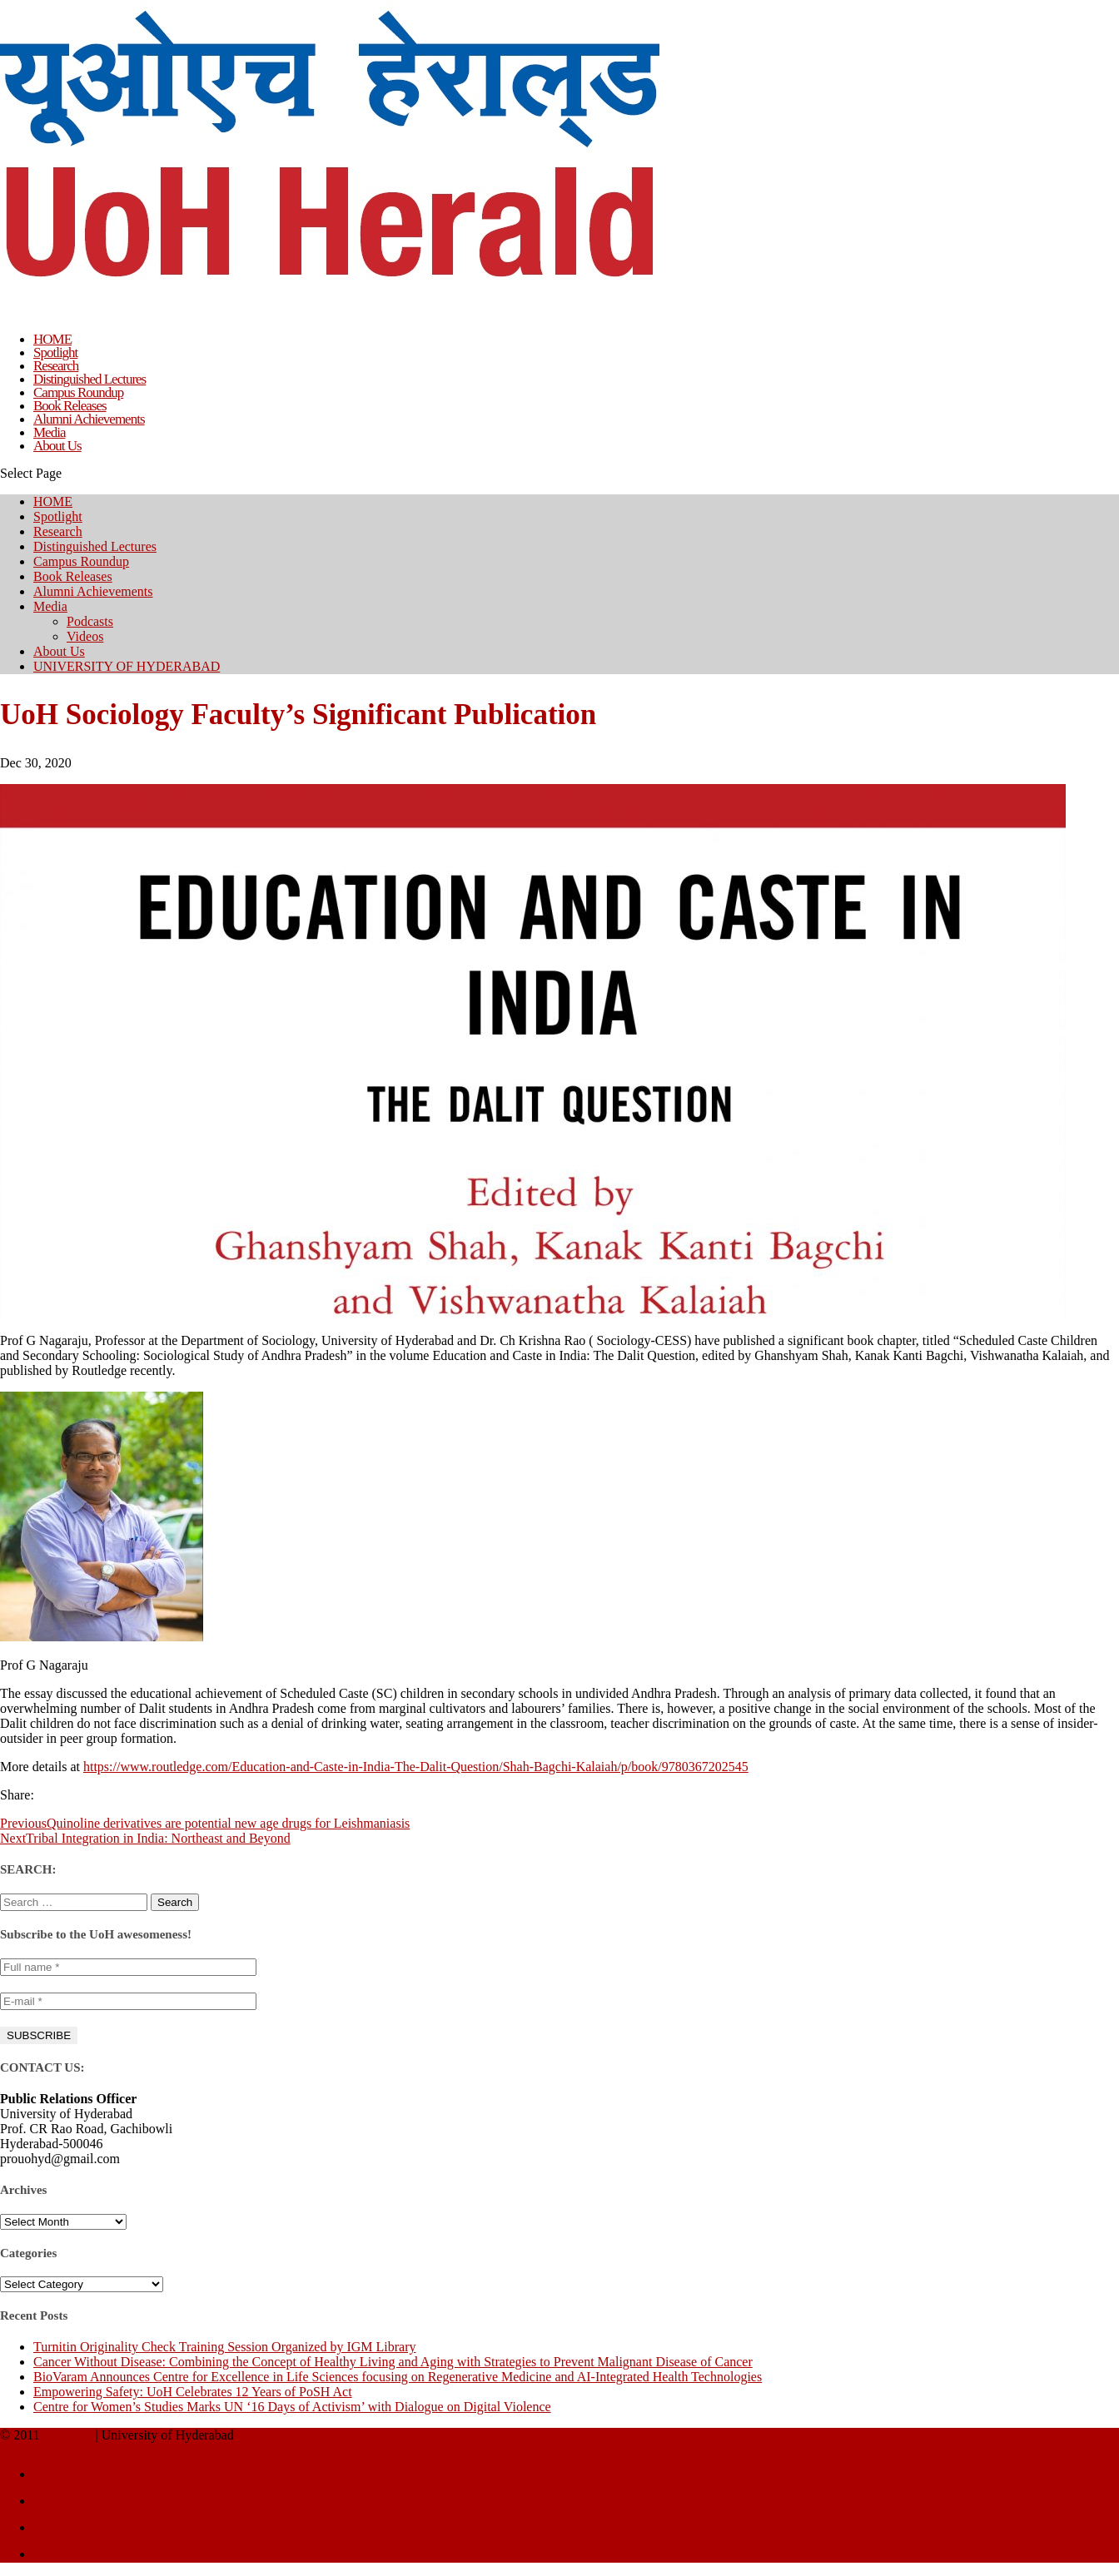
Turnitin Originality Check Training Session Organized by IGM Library (224, 2347)
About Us (57, 446)
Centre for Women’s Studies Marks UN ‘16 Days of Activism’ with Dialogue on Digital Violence (292, 2407)
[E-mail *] (128, 2001)
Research (57, 531)
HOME (52, 501)
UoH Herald (67, 2436)
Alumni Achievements (93, 591)
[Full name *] (128, 1967)
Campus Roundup (81, 561)
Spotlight (57, 516)
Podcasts (90, 621)
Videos (85, 636)
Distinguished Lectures (95, 546)
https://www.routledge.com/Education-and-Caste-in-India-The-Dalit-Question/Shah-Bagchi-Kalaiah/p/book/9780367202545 (415, 1767)
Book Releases (72, 576)
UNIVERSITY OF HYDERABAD (126, 666)
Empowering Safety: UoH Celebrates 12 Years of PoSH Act (192, 2392)
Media (50, 606)
